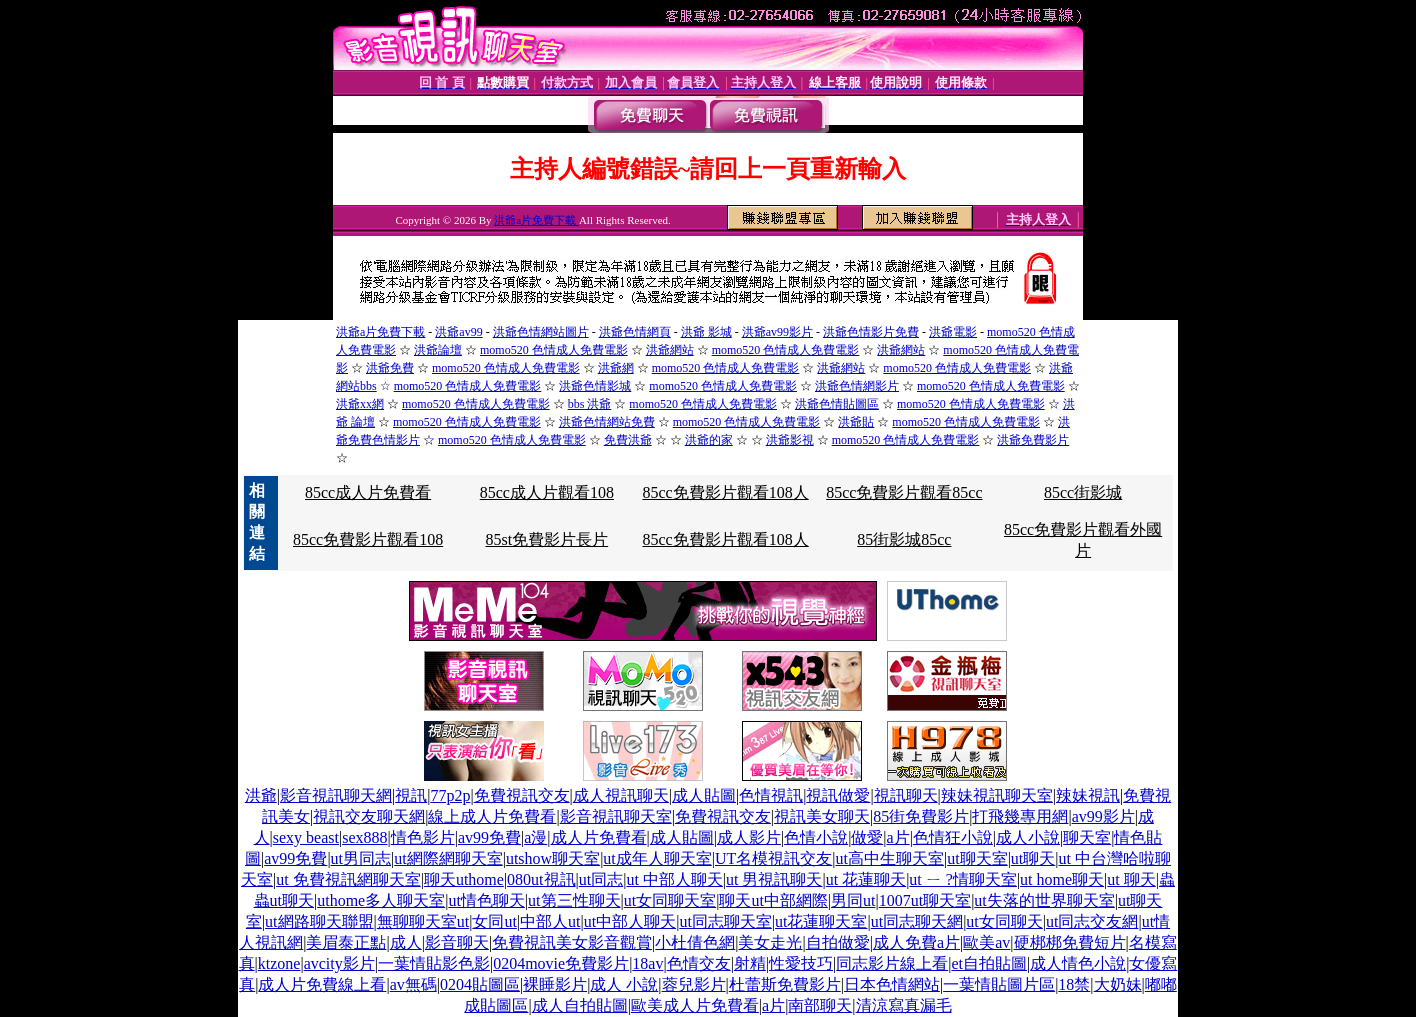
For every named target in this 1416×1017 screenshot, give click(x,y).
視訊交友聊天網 (369, 816)
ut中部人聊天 (630, 921)
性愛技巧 (801, 963)
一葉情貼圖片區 (999, 984)
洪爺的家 (709, 440)
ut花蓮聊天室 (821, 921)
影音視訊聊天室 (616, 816)
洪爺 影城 (706, 332)
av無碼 (413, 984)
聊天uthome (464, 879)
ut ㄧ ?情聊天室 (963, 879)
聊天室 (1087, 837)
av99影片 (1103, 816)
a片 (898, 837)
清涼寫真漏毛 (904, 1005)
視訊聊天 (906, 795)
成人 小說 (624, 984)
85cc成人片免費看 (368, 492)
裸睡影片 (555, 984)
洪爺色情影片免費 (871, 332)
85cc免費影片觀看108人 (725, 492)
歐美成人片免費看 (695, 1005)
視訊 (411, 795)
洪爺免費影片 (1033, 440)
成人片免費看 (599, 837)
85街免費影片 (921, 816)
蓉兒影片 (694, 984)
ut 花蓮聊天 (866, 879)
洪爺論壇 (438, 350)
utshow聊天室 (553, 858)
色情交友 (699, 963)
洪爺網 (616, 368)
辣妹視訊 (1088, 795)
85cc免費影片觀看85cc (904, 492)
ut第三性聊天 (574, 900)
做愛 (867, 837)
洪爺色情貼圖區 (837, 404)
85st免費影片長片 (547, 539)
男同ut (853, 900)
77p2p (450, 795)
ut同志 (601, 879)
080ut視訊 (541, 879)
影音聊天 (457, 942)
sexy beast (306, 837)
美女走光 (770, 942)
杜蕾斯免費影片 (785, 984)
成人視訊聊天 (621, 795)
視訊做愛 (838, 795)
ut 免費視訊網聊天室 (348, 879)
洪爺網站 (670, 350)
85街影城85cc (904, 539)
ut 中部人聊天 (674, 879)
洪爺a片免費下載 (536, 220)
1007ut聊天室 (925, 900)
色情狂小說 (953, 837)
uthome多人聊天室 (381, 900)
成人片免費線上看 (322, 984)
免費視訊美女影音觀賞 (572, 942)
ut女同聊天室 (670, 900)
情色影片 (423, 837)
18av (647, 963)
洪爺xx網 (360, 404)
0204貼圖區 (480, 984)
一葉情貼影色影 (434, 963)
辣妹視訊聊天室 (997, 795)
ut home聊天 (1062, 879)
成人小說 (1028, 837)
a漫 (535, 837)
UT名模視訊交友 (773, 858)
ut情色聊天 (486, 900)
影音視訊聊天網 (336, 795)
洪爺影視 (790, 440)
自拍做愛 (838, 942)
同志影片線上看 (892, 963)
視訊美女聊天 (822, 816)
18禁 (1074, 984)
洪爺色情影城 (595, 386)
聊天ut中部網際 (773, 900)
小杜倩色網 (695, 942)
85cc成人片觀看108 (547, 492)
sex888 (364, 837)
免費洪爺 (628, 440)
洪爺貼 (856, 422)
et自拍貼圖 (989, 963)
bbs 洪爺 (590, 404)
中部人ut (550, 921)
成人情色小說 (1078, 963)
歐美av (986, 942)
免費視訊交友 (522, 795)
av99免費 (489, 837)
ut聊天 (1033, 858)
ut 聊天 (1131, 879)
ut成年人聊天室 (657, 858)
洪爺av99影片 (777, 332)
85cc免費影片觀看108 (368, 539)
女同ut (494, 921)
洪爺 (261, 795)
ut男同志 (361, 858)
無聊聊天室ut (423, 921)
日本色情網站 (892, 984)
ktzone (279, 963)
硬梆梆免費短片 (1070, 942)
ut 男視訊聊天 (774, 879)
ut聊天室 (977, 858)
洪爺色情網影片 (857, 386)
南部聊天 (820, 1005)
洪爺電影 (953, 332)
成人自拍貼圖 (580, 1005)
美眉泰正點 (346, 942)
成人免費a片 (916, 942)
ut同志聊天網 (917, 921)
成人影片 (749, 837)
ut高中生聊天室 (890, 858)
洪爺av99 (458, 332)
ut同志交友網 (1092, 921)
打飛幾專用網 (1020, 816)
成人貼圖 (704, 795)
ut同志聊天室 (725, 921)
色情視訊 (771, 795)
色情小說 (816, 837)
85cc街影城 (1083, 492)
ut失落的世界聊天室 (1044, 900)
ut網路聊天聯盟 (319, 921)
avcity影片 (339, 963)
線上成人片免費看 (492, 816)
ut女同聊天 (1004, 921)
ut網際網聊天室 (448, 858)
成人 (406, 942)
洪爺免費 (390, 368)
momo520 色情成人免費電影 (554, 350)
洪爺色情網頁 (635, 332)
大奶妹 (1118, 984)
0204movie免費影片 (561, 963)
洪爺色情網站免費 (607, 422)
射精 (750, 963)
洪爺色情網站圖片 (541, 332)
